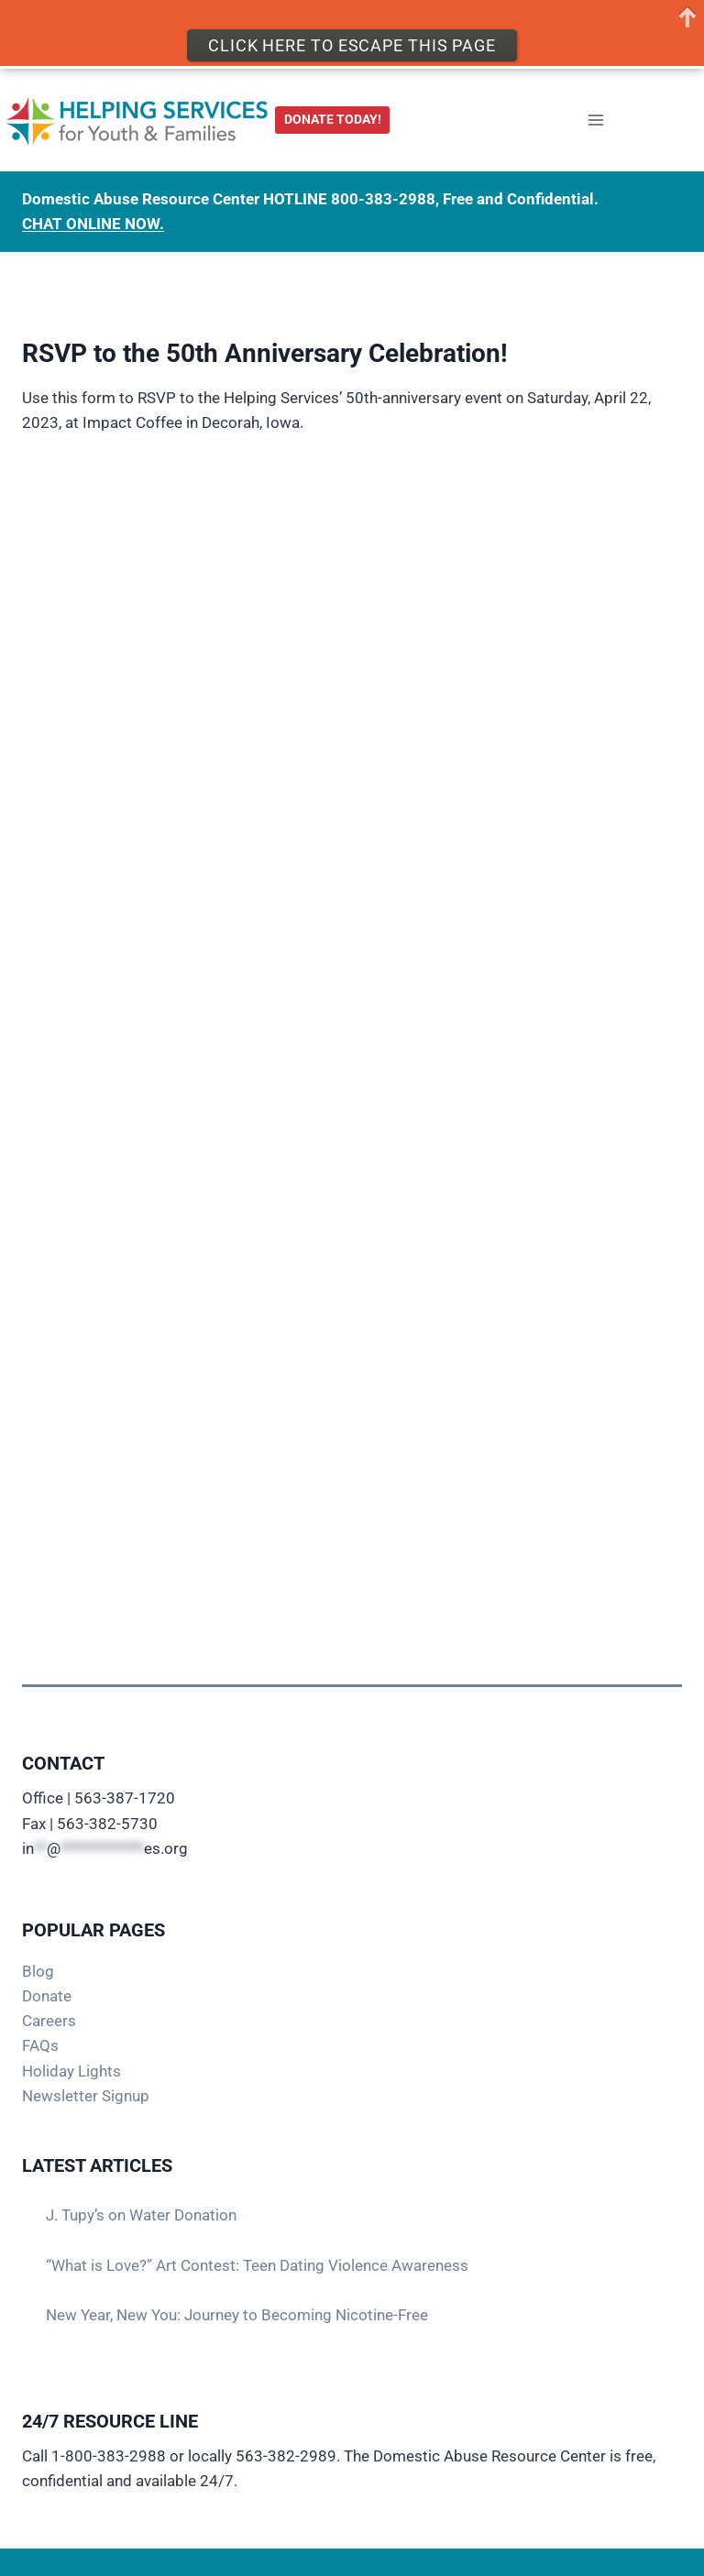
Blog (38, 1971)
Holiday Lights (71, 2071)
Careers (49, 2020)
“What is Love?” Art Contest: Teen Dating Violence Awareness (257, 2265)
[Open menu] (595, 119)
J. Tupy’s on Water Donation (141, 2215)
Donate (47, 1996)
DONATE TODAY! (332, 119)
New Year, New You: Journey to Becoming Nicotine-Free (237, 2315)
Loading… (352, 996)
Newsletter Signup (85, 2096)
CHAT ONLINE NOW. (93, 223)
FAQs (40, 2045)
